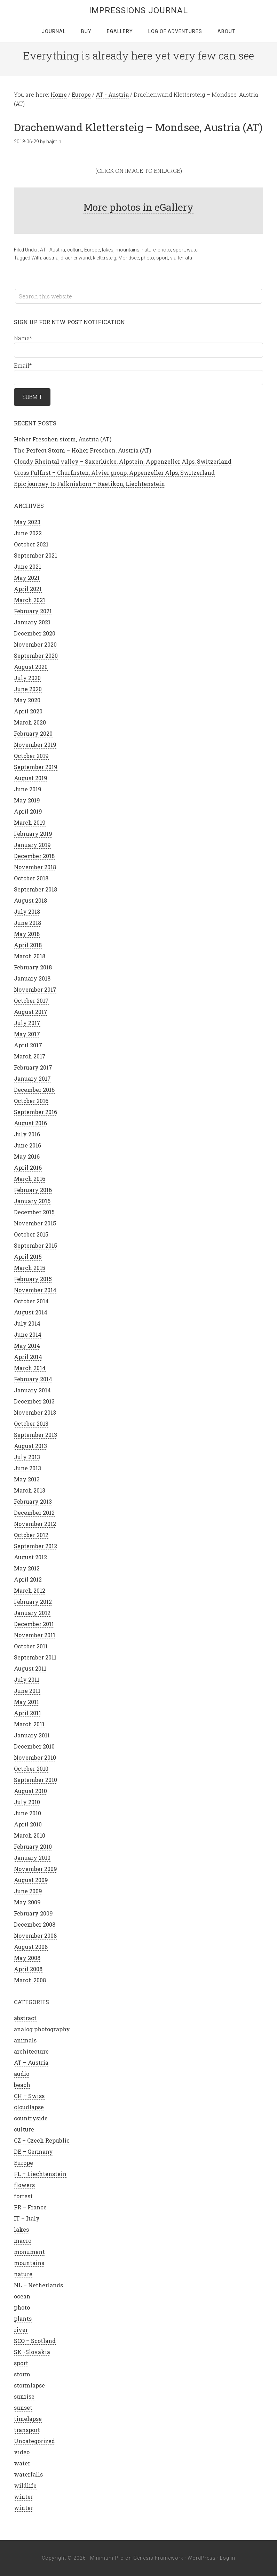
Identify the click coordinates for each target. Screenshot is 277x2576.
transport (27, 2429)
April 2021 (28, 588)
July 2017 (27, 1022)
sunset (23, 2407)
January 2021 (32, 622)
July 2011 (26, 1679)
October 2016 (31, 1100)
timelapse (28, 2418)
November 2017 (35, 989)
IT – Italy (27, 2218)
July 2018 (27, 911)
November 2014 (35, 1290)
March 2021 (29, 599)
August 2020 (31, 666)
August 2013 (30, 1445)
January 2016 (32, 1201)
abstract (25, 2018)
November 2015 (35, 1223)
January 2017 (32, 1078)
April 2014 (28, 1356)
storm (22, 2374)
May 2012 (27, 1568)
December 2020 (34, 633)
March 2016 (29, 1178)
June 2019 (27, 789)
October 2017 (31, 1000)
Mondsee (128, 258)
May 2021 (27, 577)
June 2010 (27, 1813)
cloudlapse (29, 2107)
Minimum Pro (107, 2558)
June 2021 (27, 566)
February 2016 (33, 1189)
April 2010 (28, 1824)
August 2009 (31, 1879)
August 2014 (30, 1312)
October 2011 (31, 1646)
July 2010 (27, 1802)
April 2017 (28, 1045)
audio (21, 2073)
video (22, 2452)
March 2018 (29, 956)
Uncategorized (34, 2441)
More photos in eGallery (138, 207)
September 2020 (36, 655)
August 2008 (31, 1946)
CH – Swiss (29, 2095)
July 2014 (27, 1323)
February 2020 (33, 733)
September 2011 (35, 1657)
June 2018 (27, 922)
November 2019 (35, 744)
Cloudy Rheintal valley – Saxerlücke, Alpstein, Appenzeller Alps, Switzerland (122, 461)
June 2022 (28, 533)
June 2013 (27, 1468)
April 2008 (28, 1969)
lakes (107, 250)
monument (29, 2251)
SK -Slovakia (32, 2351)
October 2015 (31, 1234)
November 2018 (35, 867)
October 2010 (31, 1768)
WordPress (202, 2558)
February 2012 (33, 1601)
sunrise (24, 2396)
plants (23, 2318)
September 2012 (35, 1546)
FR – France (30, 2207)
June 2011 (27, 1690)
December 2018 (34, 855)
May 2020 (27, 700)
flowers (24, 2185)
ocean (22, 2296)
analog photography (42, 2029)
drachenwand (76, 258)
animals (25, 2040)
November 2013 (35, 1412)
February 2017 (33, 1067)
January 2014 (32, 1390)
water (193, 250)
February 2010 (33, 1846)
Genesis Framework (158, 2558)
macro (22, 2240)
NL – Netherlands (38, 2285)
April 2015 (28, 1256)
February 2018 (33, 967)
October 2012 (31, 1534)
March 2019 (30, 822)
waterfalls (28, 2474)
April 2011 (27, 1713)
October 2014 (31, 1301)
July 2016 (27, 1134)
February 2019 (33, 833)
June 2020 (28, 689)
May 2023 (27, 522)
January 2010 (32, 1857)
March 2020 (30, 722)
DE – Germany (33, 2151)
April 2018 (28, 945)
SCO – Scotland (35, 2340)
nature (149, 250)
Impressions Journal (138, 10)
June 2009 (28, 1891)
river (21, 2329)
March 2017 (30, 1056)
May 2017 (27, 1034)
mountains (128, 250)
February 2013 (33, 1501)
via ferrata (181, 258)
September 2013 (35, 1434)
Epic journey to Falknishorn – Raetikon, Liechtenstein (89, 483)
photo (164, 250)
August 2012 (30, 1557)
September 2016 (35, 1111)
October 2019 (31, 755)
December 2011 (34, 1623)
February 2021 (33, 611)
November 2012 (35, 1523)
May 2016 (27, 1156)
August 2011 (30, 1668)
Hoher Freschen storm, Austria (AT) (62, 439)
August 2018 (30, 900)
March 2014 (30, 1367)
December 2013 (34, 1401)
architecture (31, 2051)
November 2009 (35, 1868)
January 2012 (32, 1612)
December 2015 (34, 1212)
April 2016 (28, 1167)
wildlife (25, 2485)
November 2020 (35, 644)
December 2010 (34, 1746)
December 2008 (34, 1924)
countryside (31, 2118)
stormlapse (29, 2385)
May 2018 (27, 933)
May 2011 (26, 1701)
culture (74, 250)
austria (50, 258)
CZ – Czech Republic (42, 2140)
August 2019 (30, 778)
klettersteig (104, 258)
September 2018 (35, 889)
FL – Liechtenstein (40, 2173)
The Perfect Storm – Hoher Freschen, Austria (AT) (82, 450)
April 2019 (28, 811)
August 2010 (30, 1790)
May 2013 (27, 1479)
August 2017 (30, 1011)
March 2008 (30, 1980)
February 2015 (33, 1278)
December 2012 (34, 1512)
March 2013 (29, 1490)
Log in (227, 2558)
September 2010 (35, 1779)
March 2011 (29, 1724)
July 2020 (27, 677)
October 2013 (31, 1423)
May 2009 (27, 1902)
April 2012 (28, 1579)
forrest (23, 2196)
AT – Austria (31, 2062)
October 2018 (31, 878)
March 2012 (29, 1590)
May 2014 (27, 1345)
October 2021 (31, 544)
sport (179, 250)
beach (22, 2084)
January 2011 (32, 1735)
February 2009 (33, 1913)
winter (23, 2496)
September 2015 (35, 1245)
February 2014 (33, 1379)
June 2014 (27, 1334)
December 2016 (34, 1089)
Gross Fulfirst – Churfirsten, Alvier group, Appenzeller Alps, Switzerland (114, 472)
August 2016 (30, 1123)
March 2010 (29, 1835)
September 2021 (35, 555)
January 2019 (32, 844)
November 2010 (35, 1757)
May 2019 (27, 800)
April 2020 (28, 711)
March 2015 (29, 1267)
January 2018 (32, 978)
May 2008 (27, 1957)
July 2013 (27, 1457)
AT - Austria (52, 250)
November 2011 (34, 1635)
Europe (92, 250)
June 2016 (27, 1145)
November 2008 (35, 1935)
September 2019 (35, 766)
